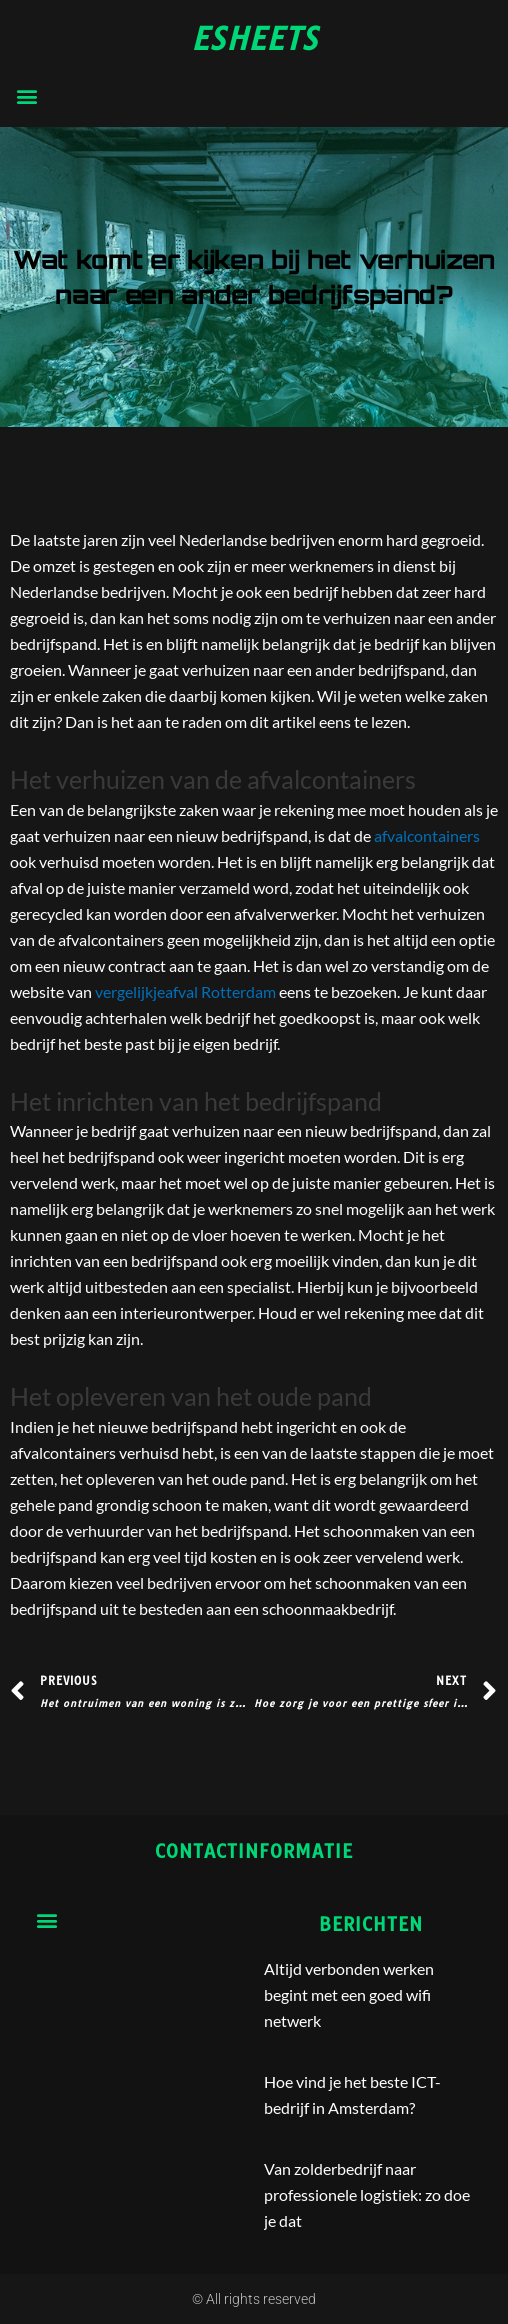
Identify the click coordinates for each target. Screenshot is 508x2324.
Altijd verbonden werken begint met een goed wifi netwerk (349, 1994)
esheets (254, 39)
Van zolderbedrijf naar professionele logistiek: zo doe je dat (367, 2194)
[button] (26, 95)
